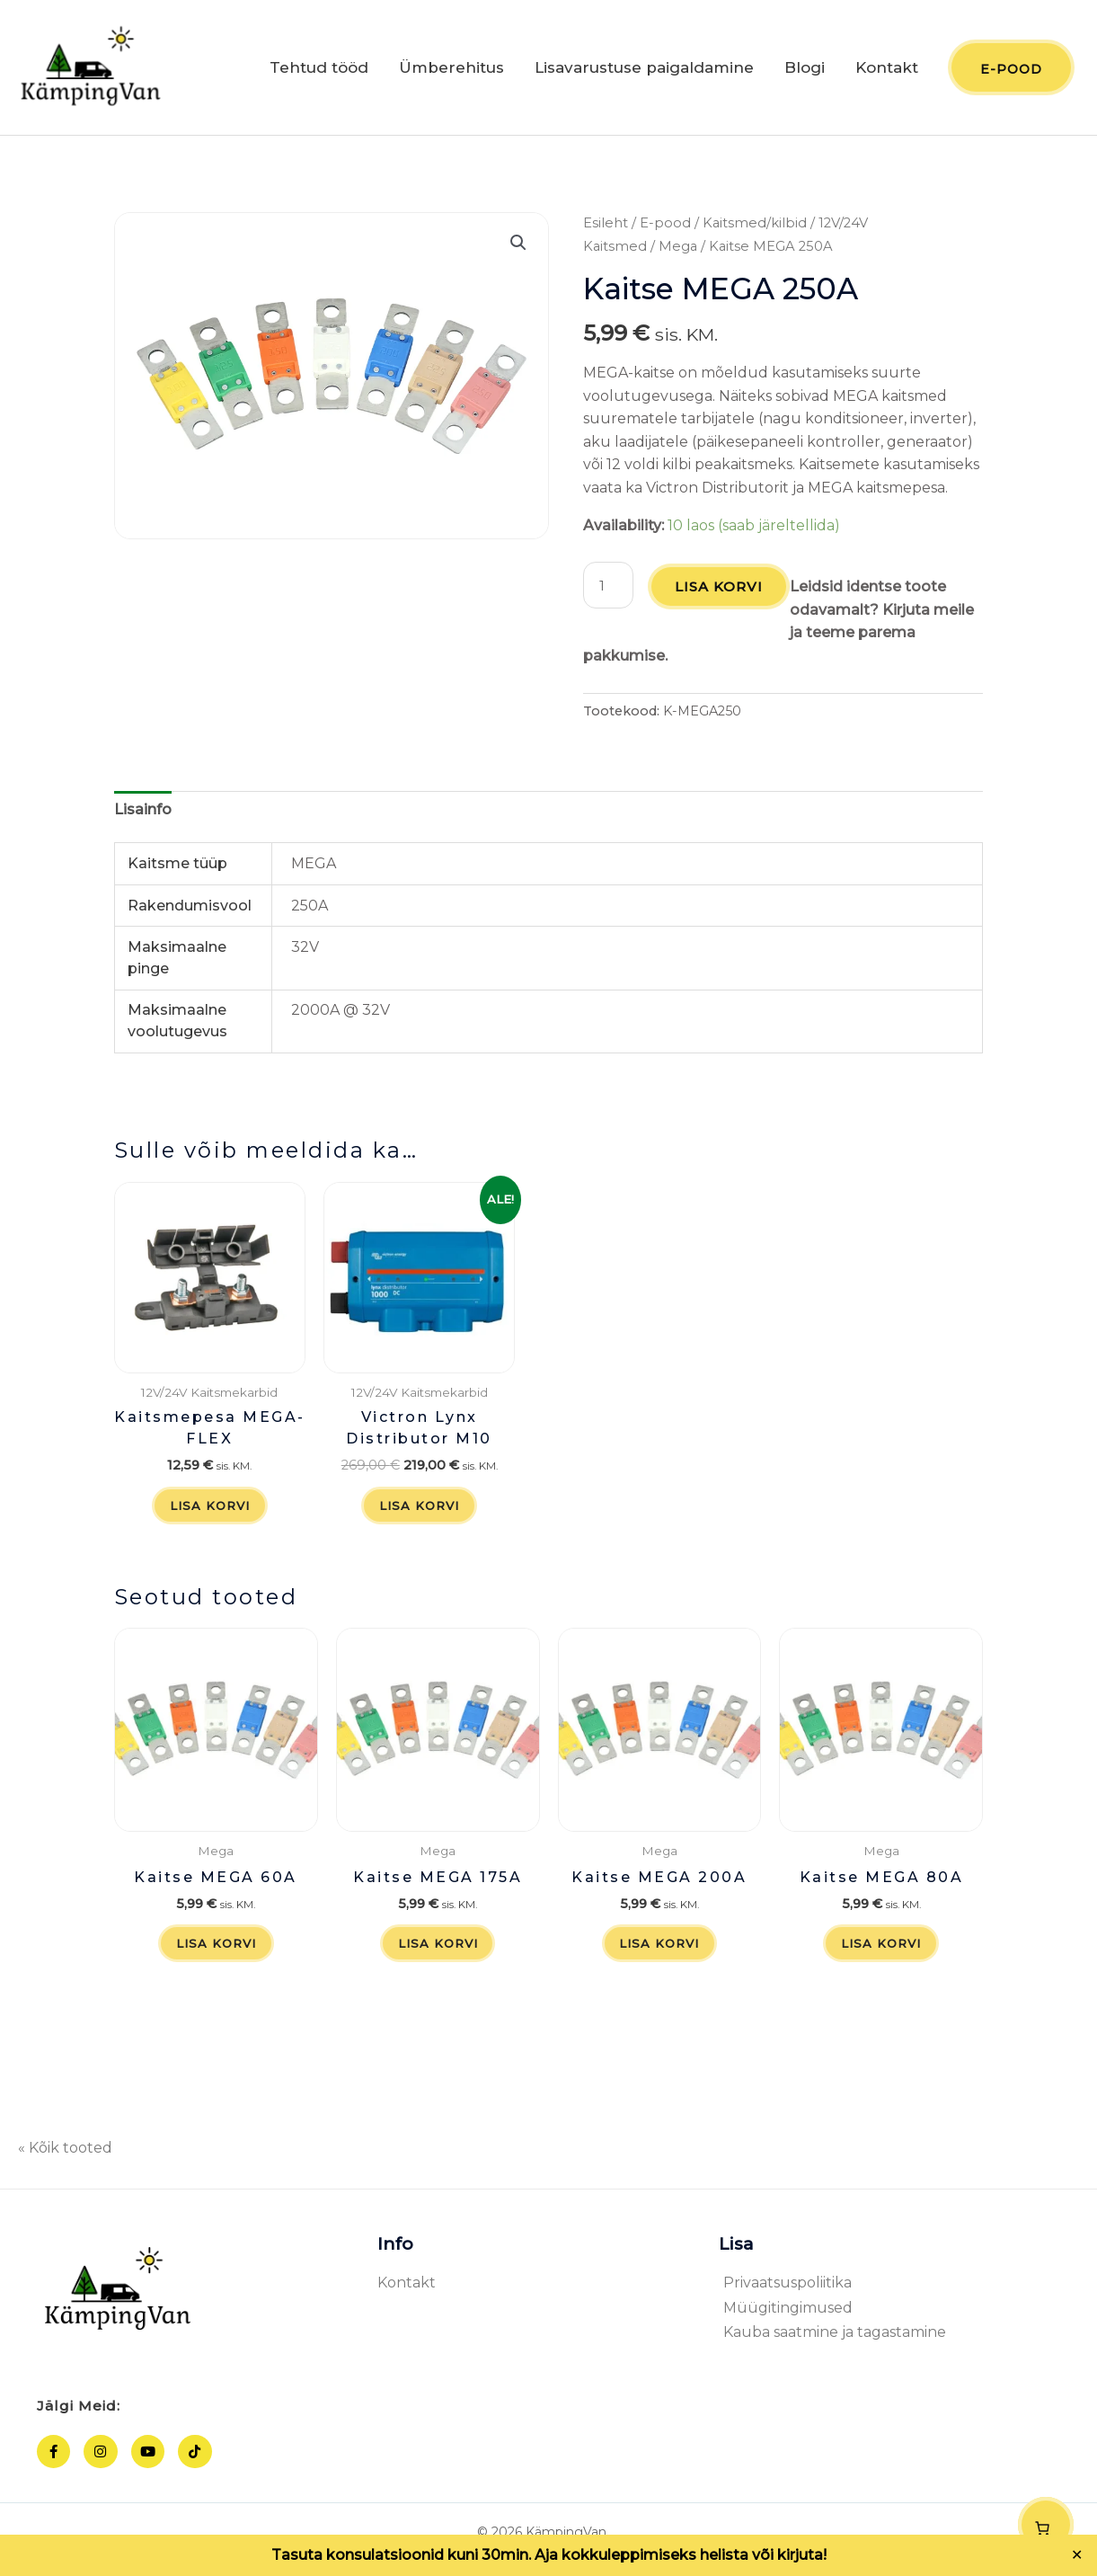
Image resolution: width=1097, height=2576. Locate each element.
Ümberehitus (451, 70)
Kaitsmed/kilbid (755, 228)
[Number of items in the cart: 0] (1046, 2525)
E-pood (665, 228)
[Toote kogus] (609, 590)
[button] (518, 248)
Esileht (605, 228)
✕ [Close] (1077, 2555)
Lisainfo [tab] (143, 813)
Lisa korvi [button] (210, 1512)
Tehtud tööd (319, 70)
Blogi (804, 70)
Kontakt (886, 70)
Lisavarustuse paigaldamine (644, 70)
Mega (678, 251)
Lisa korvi (721, 591)
